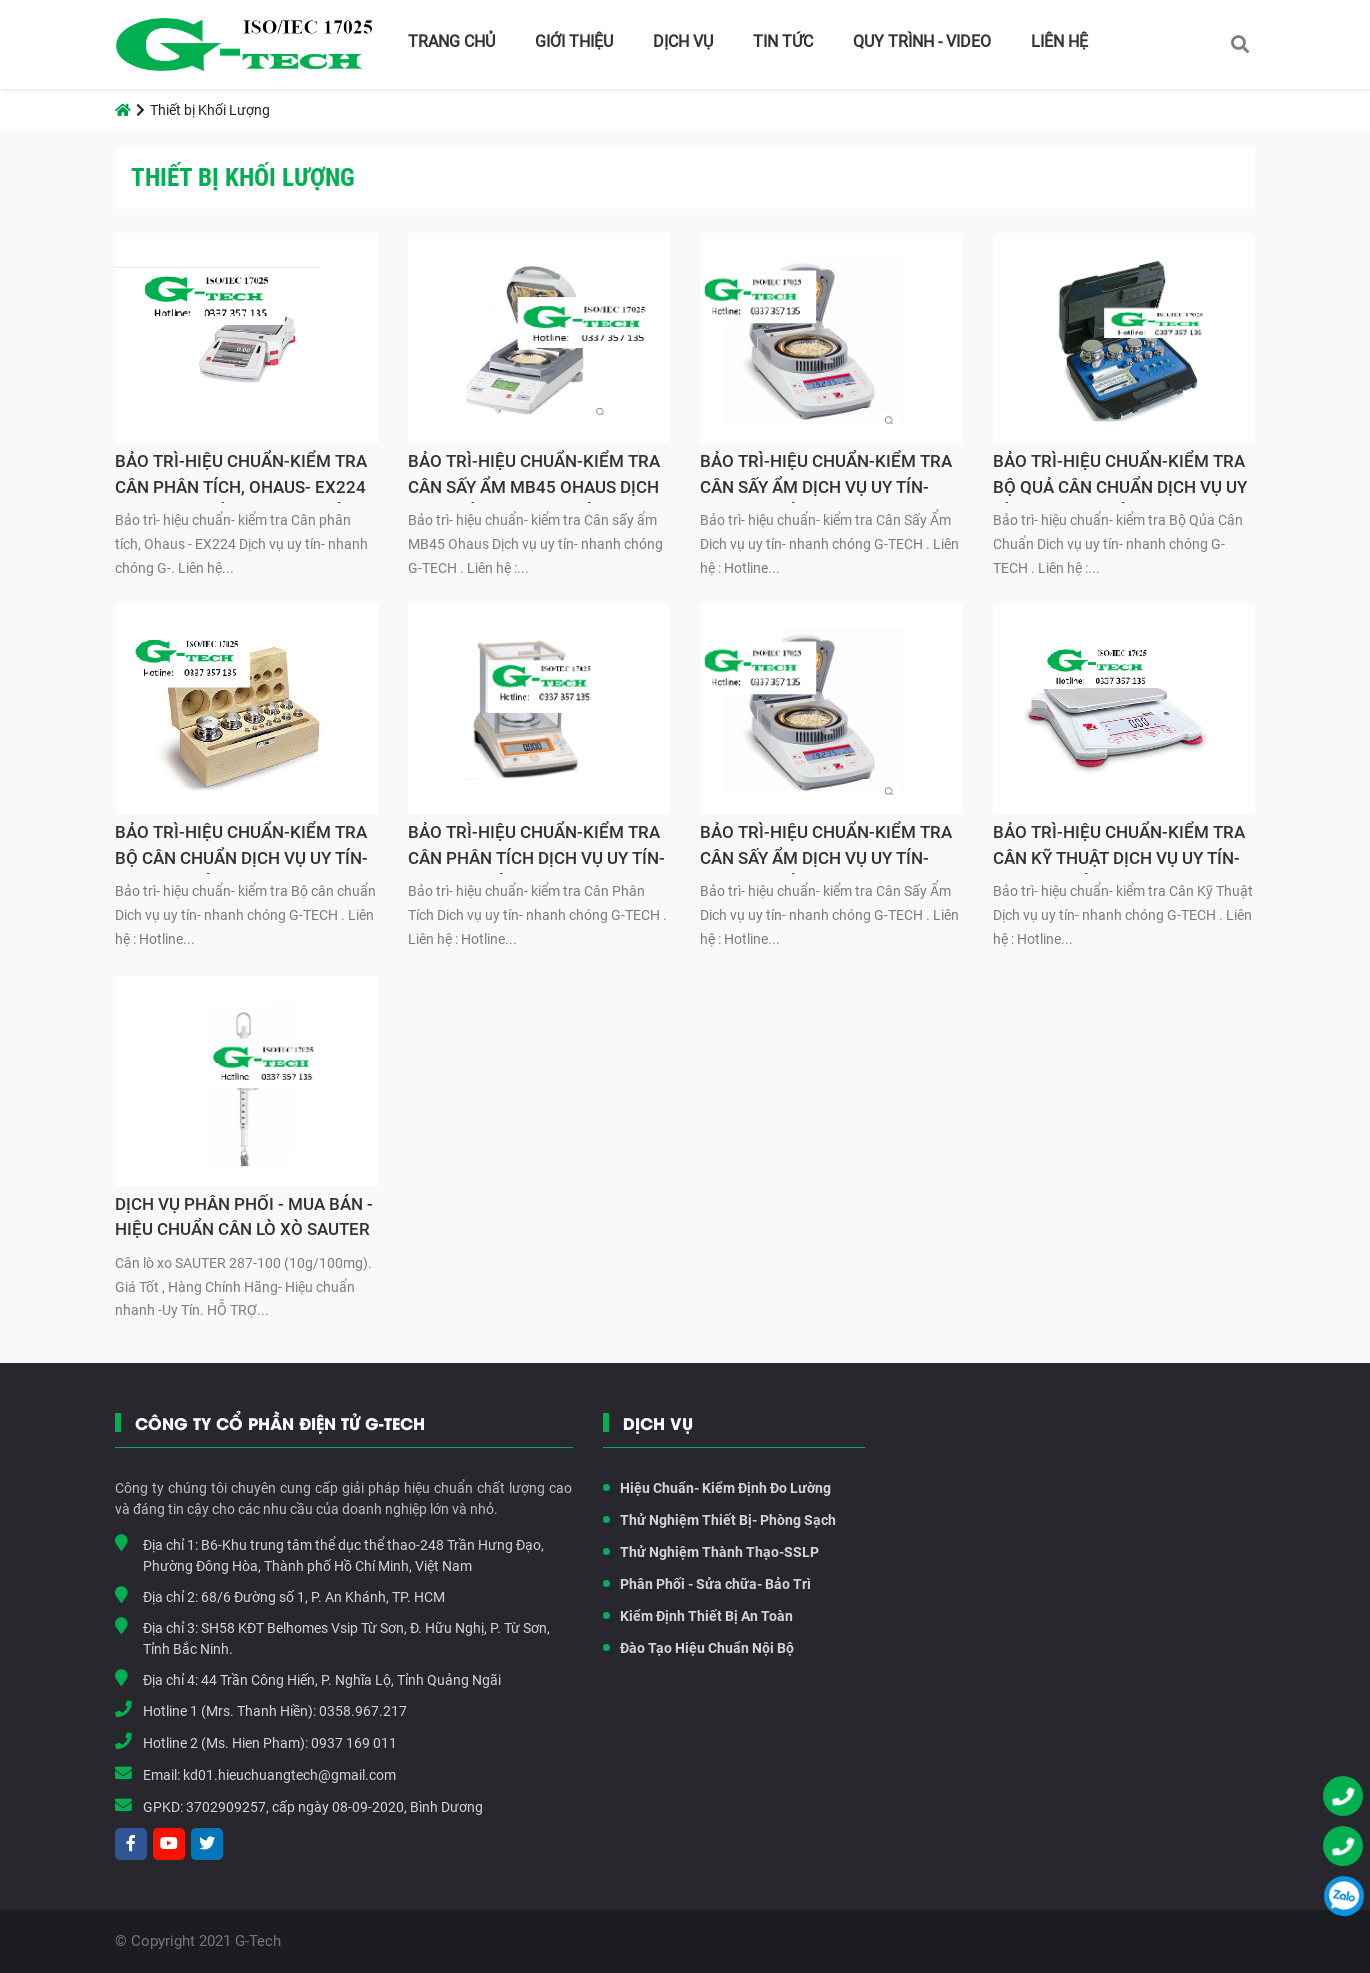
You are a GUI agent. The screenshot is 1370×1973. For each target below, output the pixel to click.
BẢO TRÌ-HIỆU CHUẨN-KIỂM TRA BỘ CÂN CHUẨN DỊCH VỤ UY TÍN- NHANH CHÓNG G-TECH (241, 848)
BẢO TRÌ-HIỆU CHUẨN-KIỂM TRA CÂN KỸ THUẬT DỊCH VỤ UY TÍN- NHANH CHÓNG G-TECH (1119, 848)
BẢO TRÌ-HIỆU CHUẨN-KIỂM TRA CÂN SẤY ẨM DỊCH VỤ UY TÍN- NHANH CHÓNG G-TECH (826, 477)
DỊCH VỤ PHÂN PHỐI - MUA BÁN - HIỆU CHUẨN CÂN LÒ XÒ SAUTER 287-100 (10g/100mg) (244, 1220)
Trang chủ (451, 41)
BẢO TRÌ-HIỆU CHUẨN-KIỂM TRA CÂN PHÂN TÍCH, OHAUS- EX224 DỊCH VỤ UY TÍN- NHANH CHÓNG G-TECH (241, 477)
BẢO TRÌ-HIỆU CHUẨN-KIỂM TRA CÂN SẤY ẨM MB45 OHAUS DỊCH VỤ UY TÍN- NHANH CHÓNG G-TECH (534, 477)
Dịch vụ (683, 41)
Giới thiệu (574, 41)
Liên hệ (1059, 41)
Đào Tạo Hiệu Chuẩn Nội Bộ (698, 1648)
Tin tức (783, 41)
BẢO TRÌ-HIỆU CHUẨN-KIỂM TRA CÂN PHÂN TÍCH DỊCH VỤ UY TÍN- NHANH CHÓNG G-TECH (536, 848)
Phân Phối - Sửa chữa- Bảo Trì (707, 1584)
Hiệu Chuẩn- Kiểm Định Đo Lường (717, 1488)
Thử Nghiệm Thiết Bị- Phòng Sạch (719, 1520)
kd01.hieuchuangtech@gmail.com (289, 1775)
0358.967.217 (363, 1711)
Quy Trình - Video (922, 41)
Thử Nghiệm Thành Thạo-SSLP (711, 1552)
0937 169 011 (354, 1743)
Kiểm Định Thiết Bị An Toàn (698, 1616)
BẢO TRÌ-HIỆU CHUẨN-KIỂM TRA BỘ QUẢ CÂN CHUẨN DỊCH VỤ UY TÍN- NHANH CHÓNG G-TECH (1120, 477)
